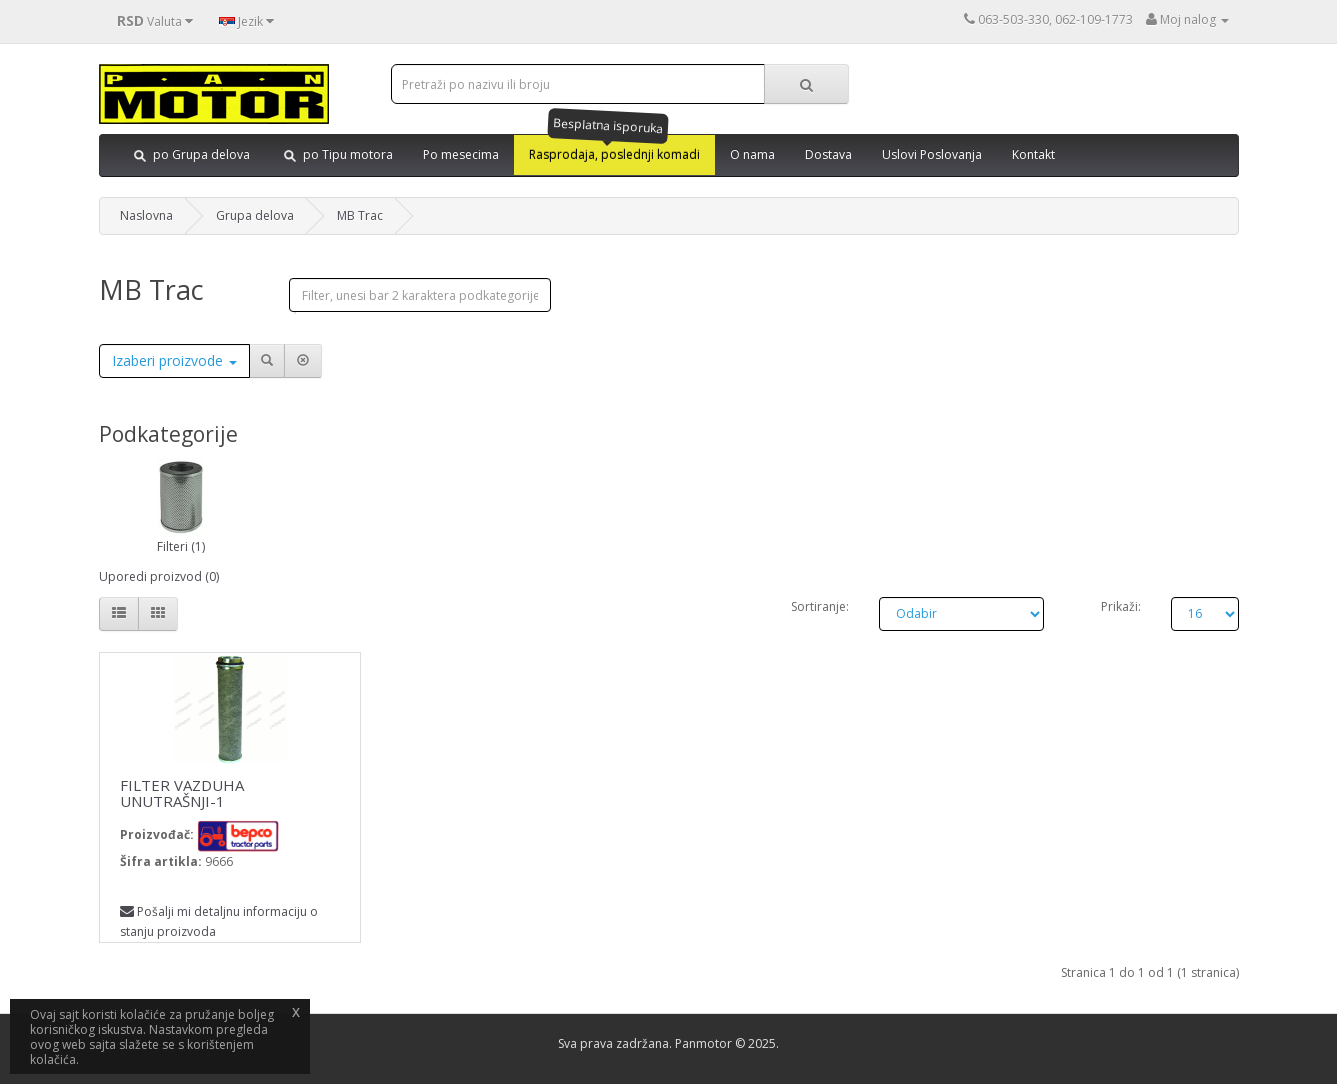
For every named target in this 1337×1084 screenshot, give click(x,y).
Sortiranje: (820, 606)
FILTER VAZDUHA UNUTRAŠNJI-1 (182, 793)
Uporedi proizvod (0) (159, 576)
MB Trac (360, 215)
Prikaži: (1121, 606)
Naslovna (146, 215)
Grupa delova (255, 215)
